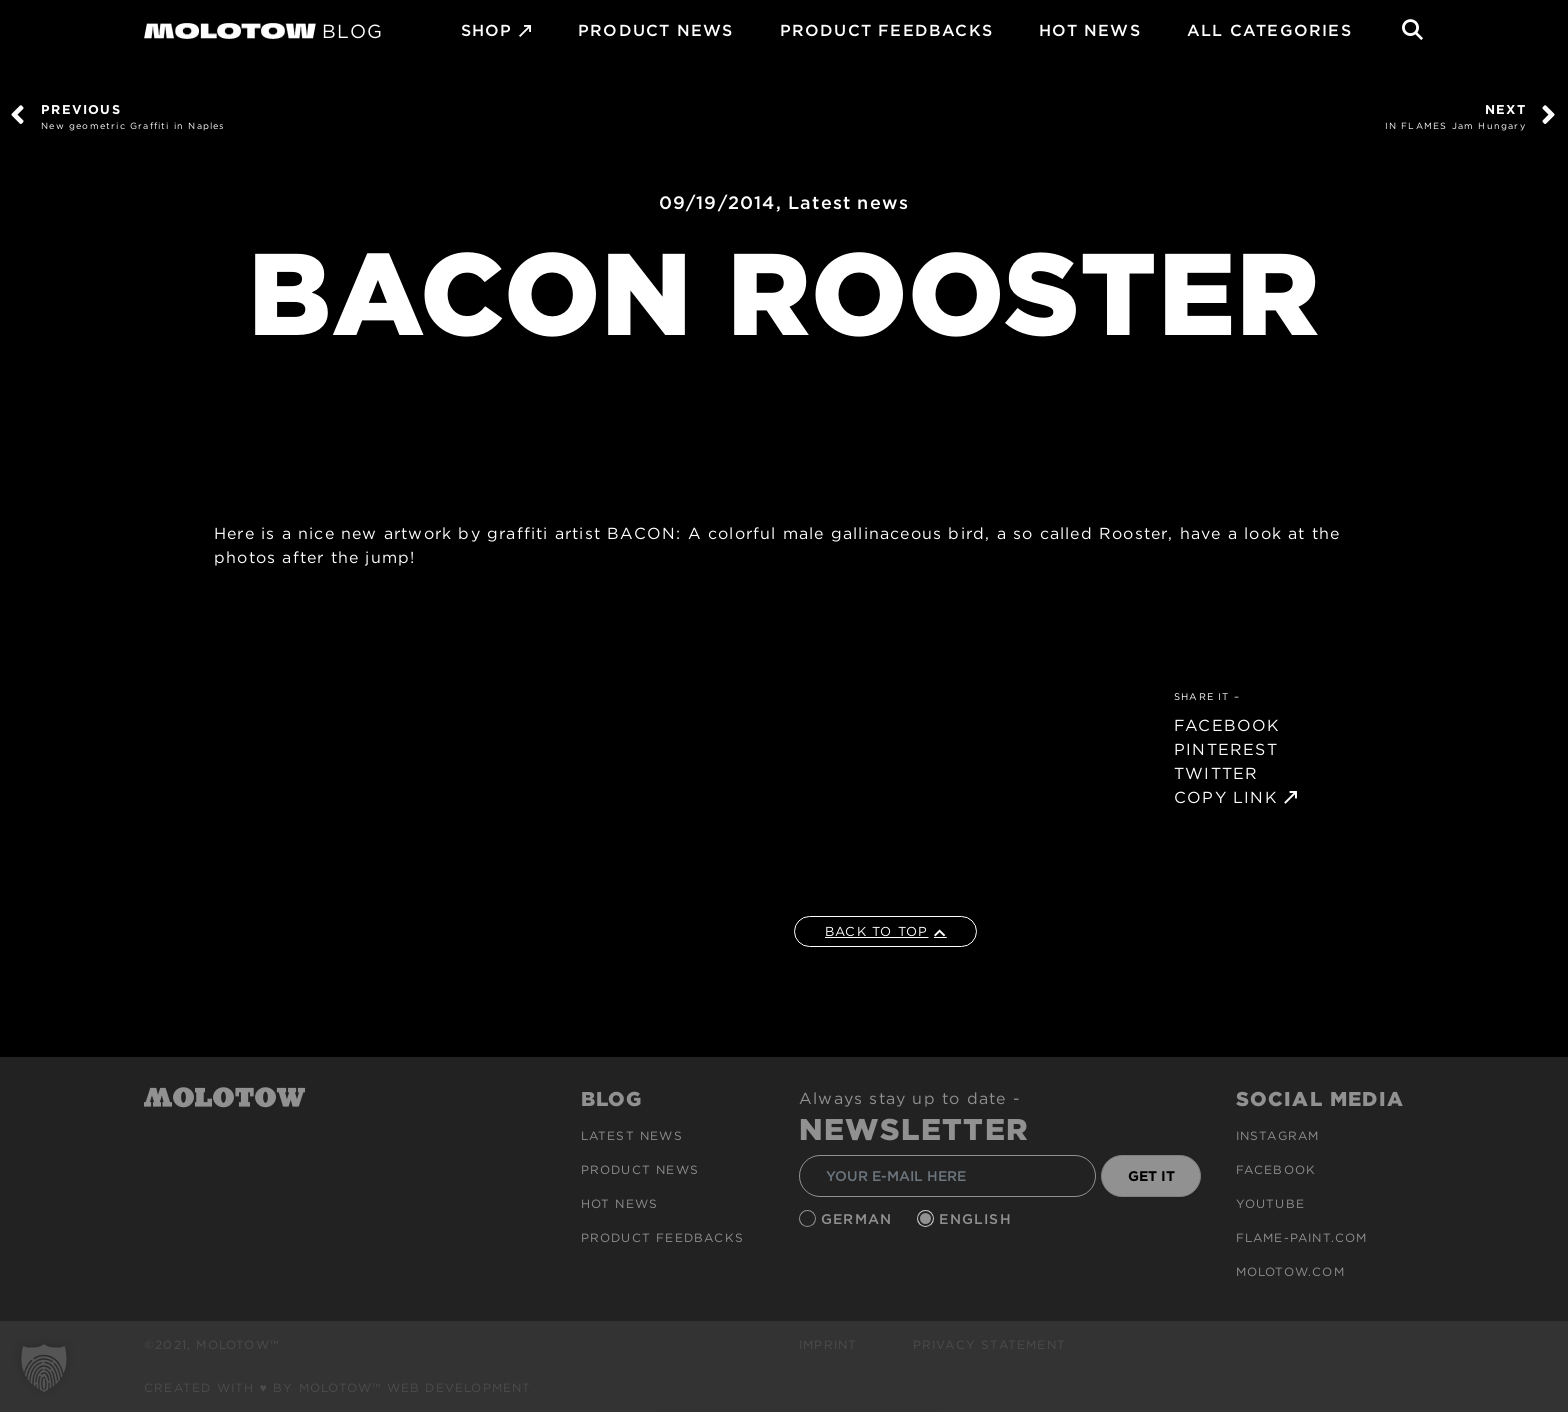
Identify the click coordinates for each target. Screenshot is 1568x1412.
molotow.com (1290, 1271)
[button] (44, 1368)
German (859, 1219)
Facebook (1276, 1169)
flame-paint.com (1302, 1237)
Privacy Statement (989, 1344)
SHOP (487, 30)
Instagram (1278, 1135)
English (978, 1219)
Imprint (828, 1344)
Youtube (1270, 1203)
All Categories (1269, 30)
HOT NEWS (1090, 30)
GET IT (1151, 1176)
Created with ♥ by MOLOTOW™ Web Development (338, 1387)
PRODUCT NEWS (655, 30)
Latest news (848, 202)
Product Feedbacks (886, 30)
